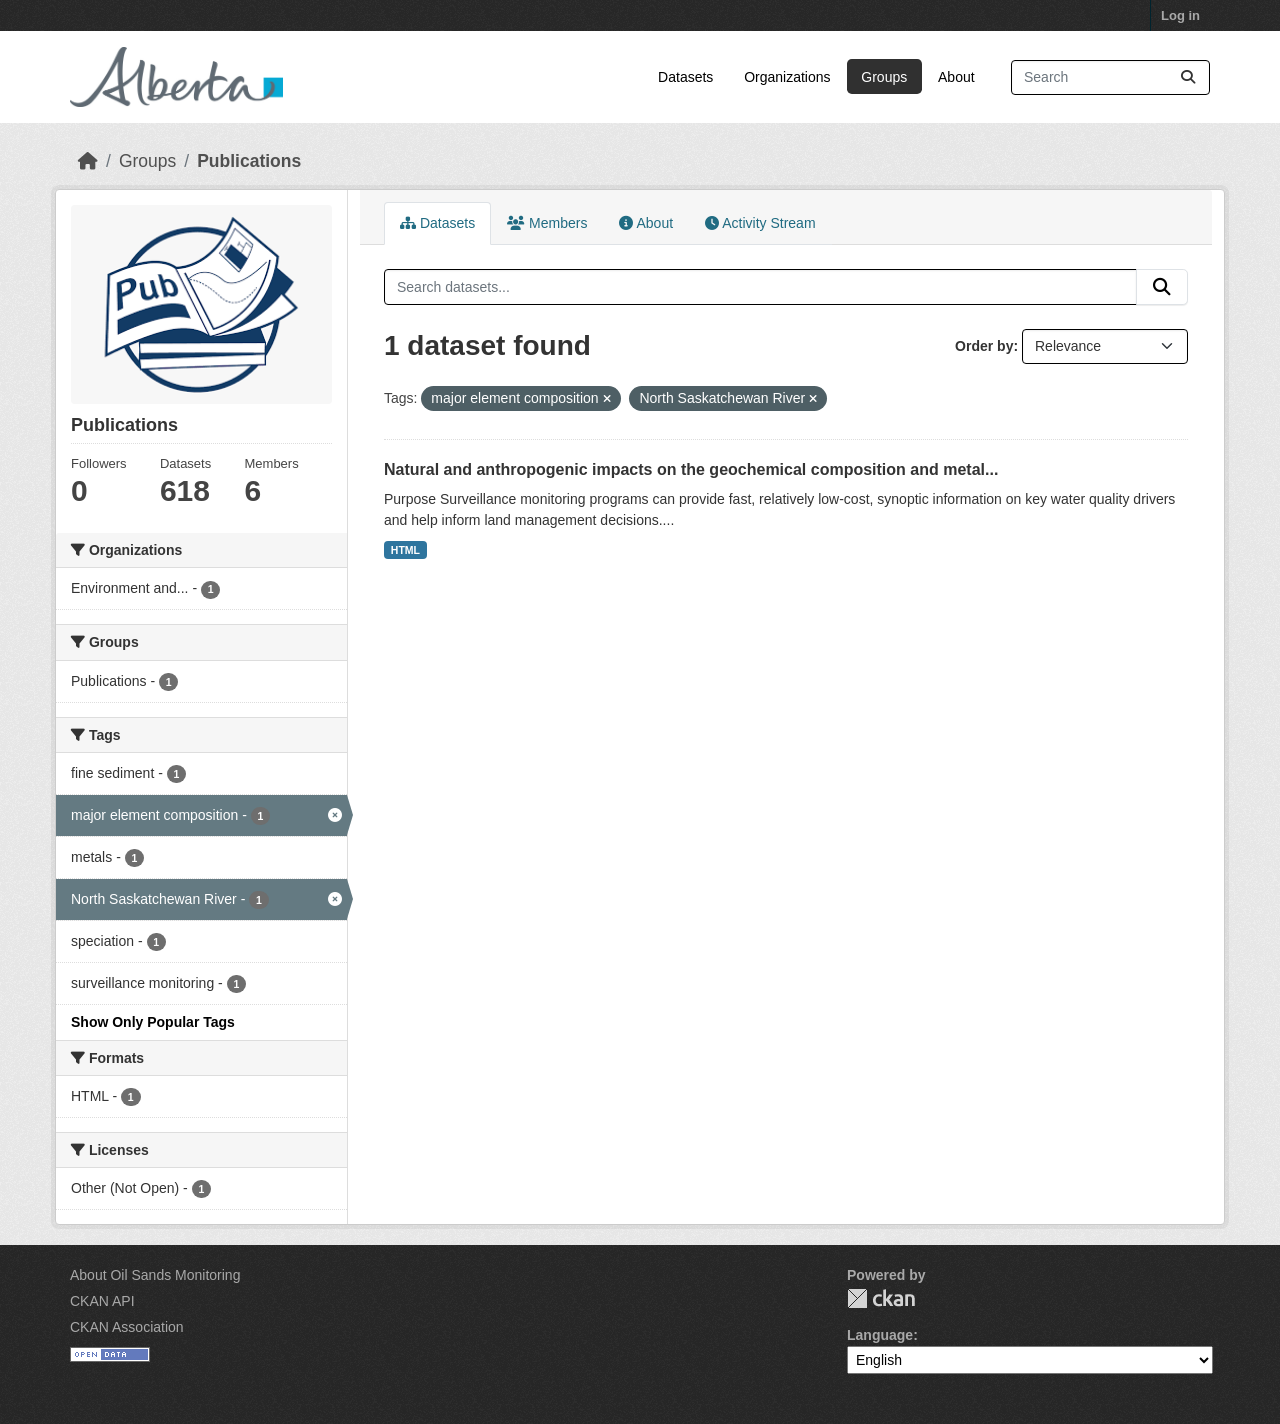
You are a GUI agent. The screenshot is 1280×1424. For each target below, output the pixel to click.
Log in (1180, 15)
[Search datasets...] (1110, 77)
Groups (884, 77)
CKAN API (102, 1301)
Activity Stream (760, 223)
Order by (984, 346)
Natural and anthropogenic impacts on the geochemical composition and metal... (691, 469)
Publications (249, 161)
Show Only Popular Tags (153, 1022)
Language (880, 1335)
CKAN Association (127, 1327)
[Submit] (1188, 77)
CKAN (881, 1298)
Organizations (787, 77)
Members (547, 223)
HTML (405, 550)
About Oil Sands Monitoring (155, 1275)
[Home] (88, 161)
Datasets (685, 77)
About (956, 77)
